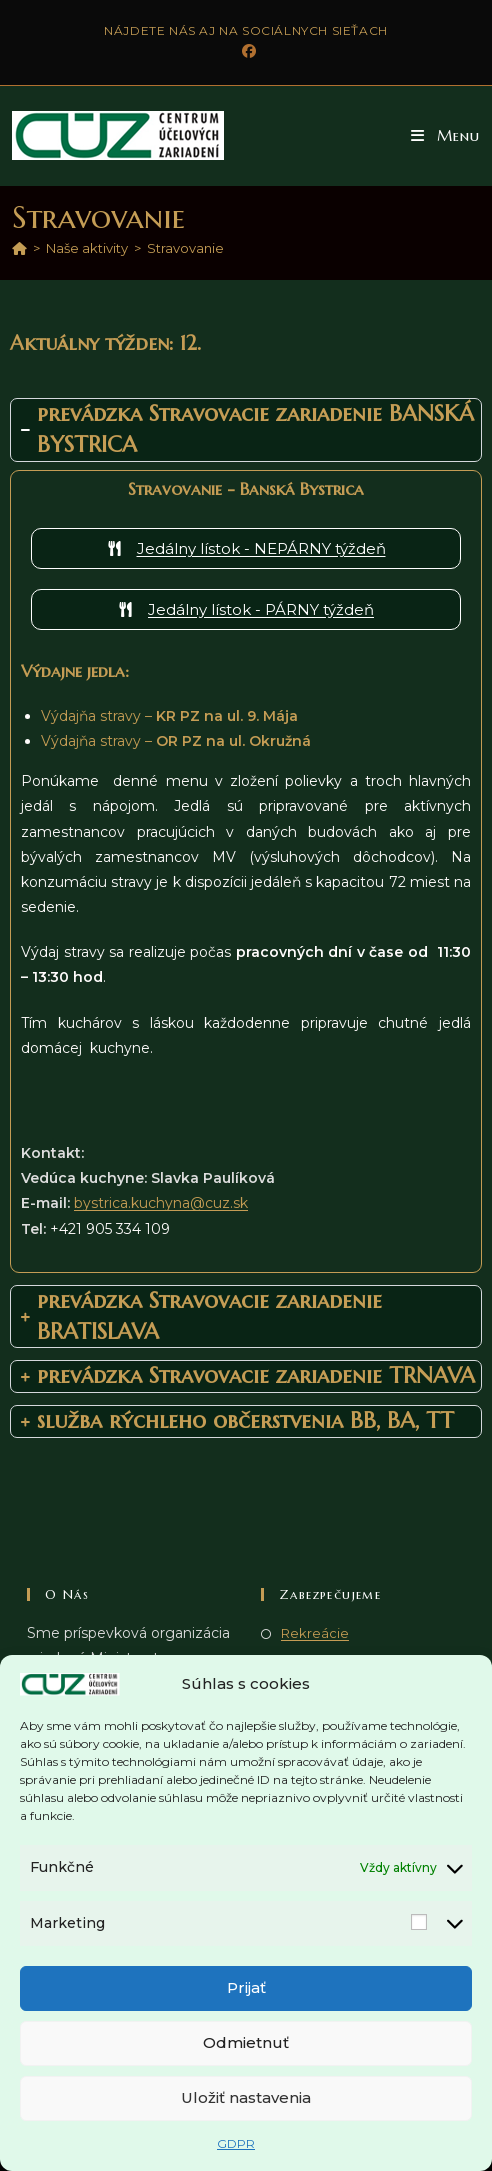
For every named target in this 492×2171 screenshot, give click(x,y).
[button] (445, 135)
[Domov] (19, 248)
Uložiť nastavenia (246, 2097)
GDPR (236, 2143)
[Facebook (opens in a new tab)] (246, 51)
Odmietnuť (246, 2042)
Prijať (246, 1987)
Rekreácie (315, 1633)
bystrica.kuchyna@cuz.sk (161, 1203)
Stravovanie (185, 248)
